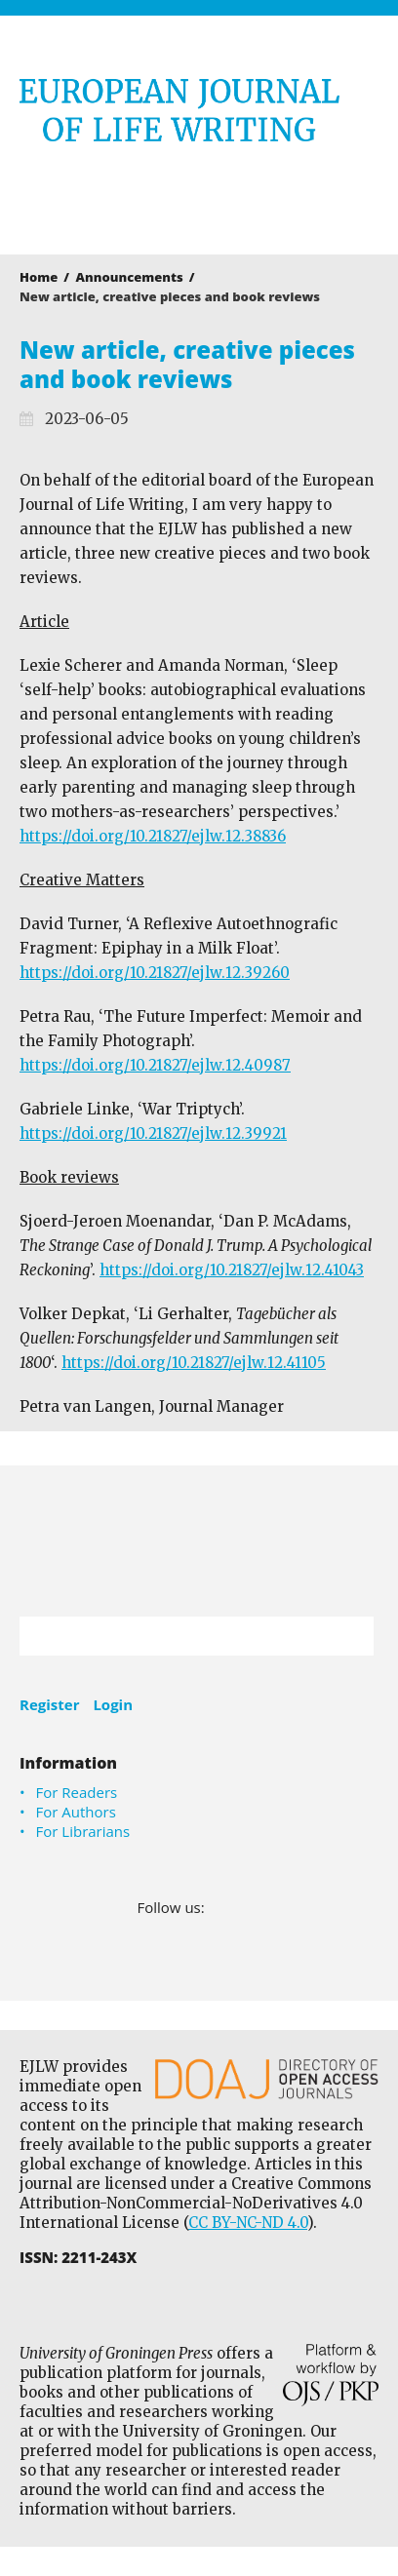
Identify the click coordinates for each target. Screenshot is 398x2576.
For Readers (77, 1792)
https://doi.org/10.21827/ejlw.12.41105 (193, 1362)
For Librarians (83, 1831)
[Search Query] (172, 1636)
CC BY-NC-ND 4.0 (247, 2222)
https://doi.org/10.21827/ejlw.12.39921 (153, 1133)
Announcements (129, 277)
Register (49, 1704)
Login (113, 1704)
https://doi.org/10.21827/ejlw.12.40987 (155, 1065)
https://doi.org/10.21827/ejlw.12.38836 (153, 836)
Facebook (221, 1907)
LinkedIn (248, 1907)
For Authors (76, 1811)
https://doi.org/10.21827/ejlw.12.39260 (155, 972)
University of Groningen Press (189, 200)
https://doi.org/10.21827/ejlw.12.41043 (232, 1270)
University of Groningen (199, 1541)
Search (349, 1636)
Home (39, 277)
